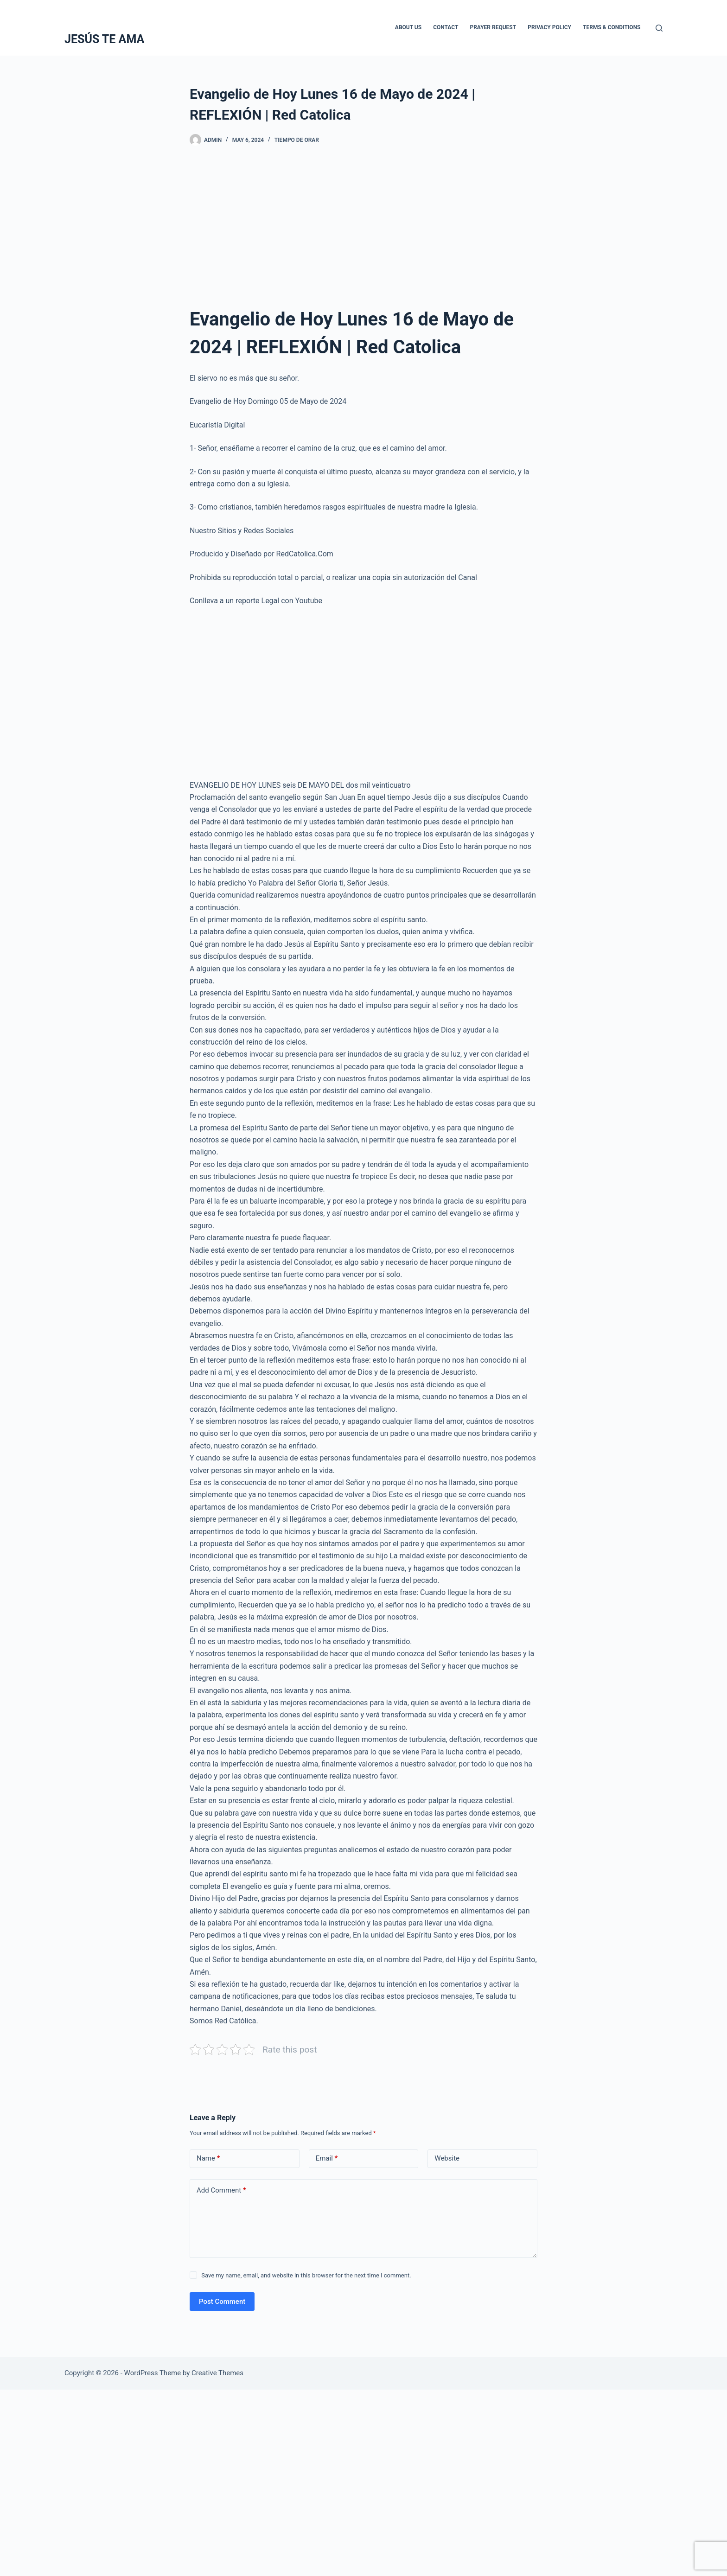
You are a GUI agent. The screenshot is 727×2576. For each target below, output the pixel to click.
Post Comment (222, 2301)
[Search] (659, 28)
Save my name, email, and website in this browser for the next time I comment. (306, 2275)
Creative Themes (217, 2373)
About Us (408, 27)
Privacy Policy (549, 27)
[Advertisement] (363, 229)
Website (446, 2158)
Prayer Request (493, 27)
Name (208, 2158)
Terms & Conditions (611, 27)
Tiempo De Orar (296, 140)
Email (327, 2158)
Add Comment (221, 2190)
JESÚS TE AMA (104, 39)
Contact (445, 27)
